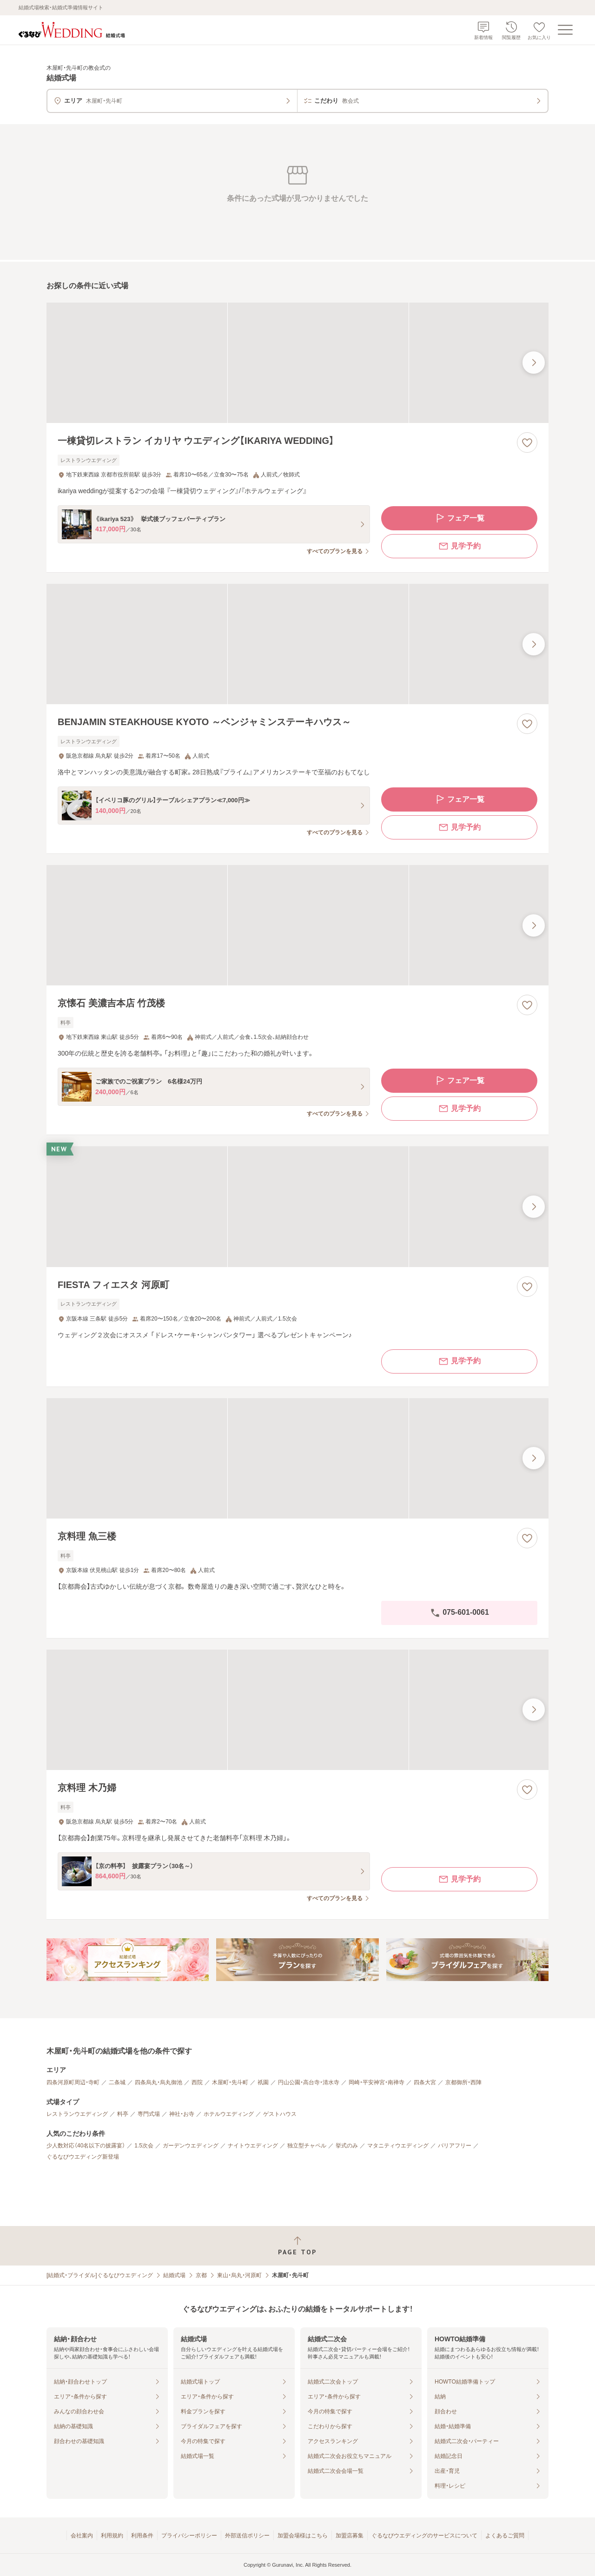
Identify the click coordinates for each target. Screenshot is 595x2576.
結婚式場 (174, 2275)
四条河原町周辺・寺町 (72, 2082)
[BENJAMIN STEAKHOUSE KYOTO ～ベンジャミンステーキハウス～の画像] (297, 644)
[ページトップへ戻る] (297, 2246)
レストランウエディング (77, 2114)
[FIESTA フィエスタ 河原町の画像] (297, 1206)
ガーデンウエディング (190, 2145)
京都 (201, 2275)
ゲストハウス (280, 2114)
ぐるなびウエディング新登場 (82, 2156)
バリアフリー (454, 2145)
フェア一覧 (459, 518)
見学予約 (459, 546)
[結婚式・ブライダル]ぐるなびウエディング (99, 2275)
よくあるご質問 (504, 2535)
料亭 (122, 2114)
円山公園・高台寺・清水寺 (308, 2082)
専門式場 (149, 2114)
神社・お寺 (181, 2114)
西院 (197, 2082)
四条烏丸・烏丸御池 (158, 2082)
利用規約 (112, 2535)
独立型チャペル (306, 2145)
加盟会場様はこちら (303, 2535)
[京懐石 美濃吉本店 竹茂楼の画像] (297, 925)
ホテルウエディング (229, 2114)
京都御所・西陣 (463, 2082)
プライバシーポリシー (189, 2535)
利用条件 (142, 2535)
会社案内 (82, 2535)
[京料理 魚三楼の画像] (297, 1458)
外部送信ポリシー (247, 2535)
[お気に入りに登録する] (527, 442)
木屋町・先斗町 (230, 2082)
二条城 (117, 2082)
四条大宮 (425, 2082)
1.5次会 (143, 2145)
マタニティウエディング (398, 2145)
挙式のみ (347, 2145)
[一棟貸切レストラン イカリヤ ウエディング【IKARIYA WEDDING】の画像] (297, 363)
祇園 (263, 2082)
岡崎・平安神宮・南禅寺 (376, 2082)
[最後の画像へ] (533, 362)
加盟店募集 (350, 2535)
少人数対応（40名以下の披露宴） (85, 2145)
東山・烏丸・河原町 (239, 2275)
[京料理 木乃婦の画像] (297, 1710)
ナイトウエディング (253, 2145)
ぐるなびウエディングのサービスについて (424, 2535)
